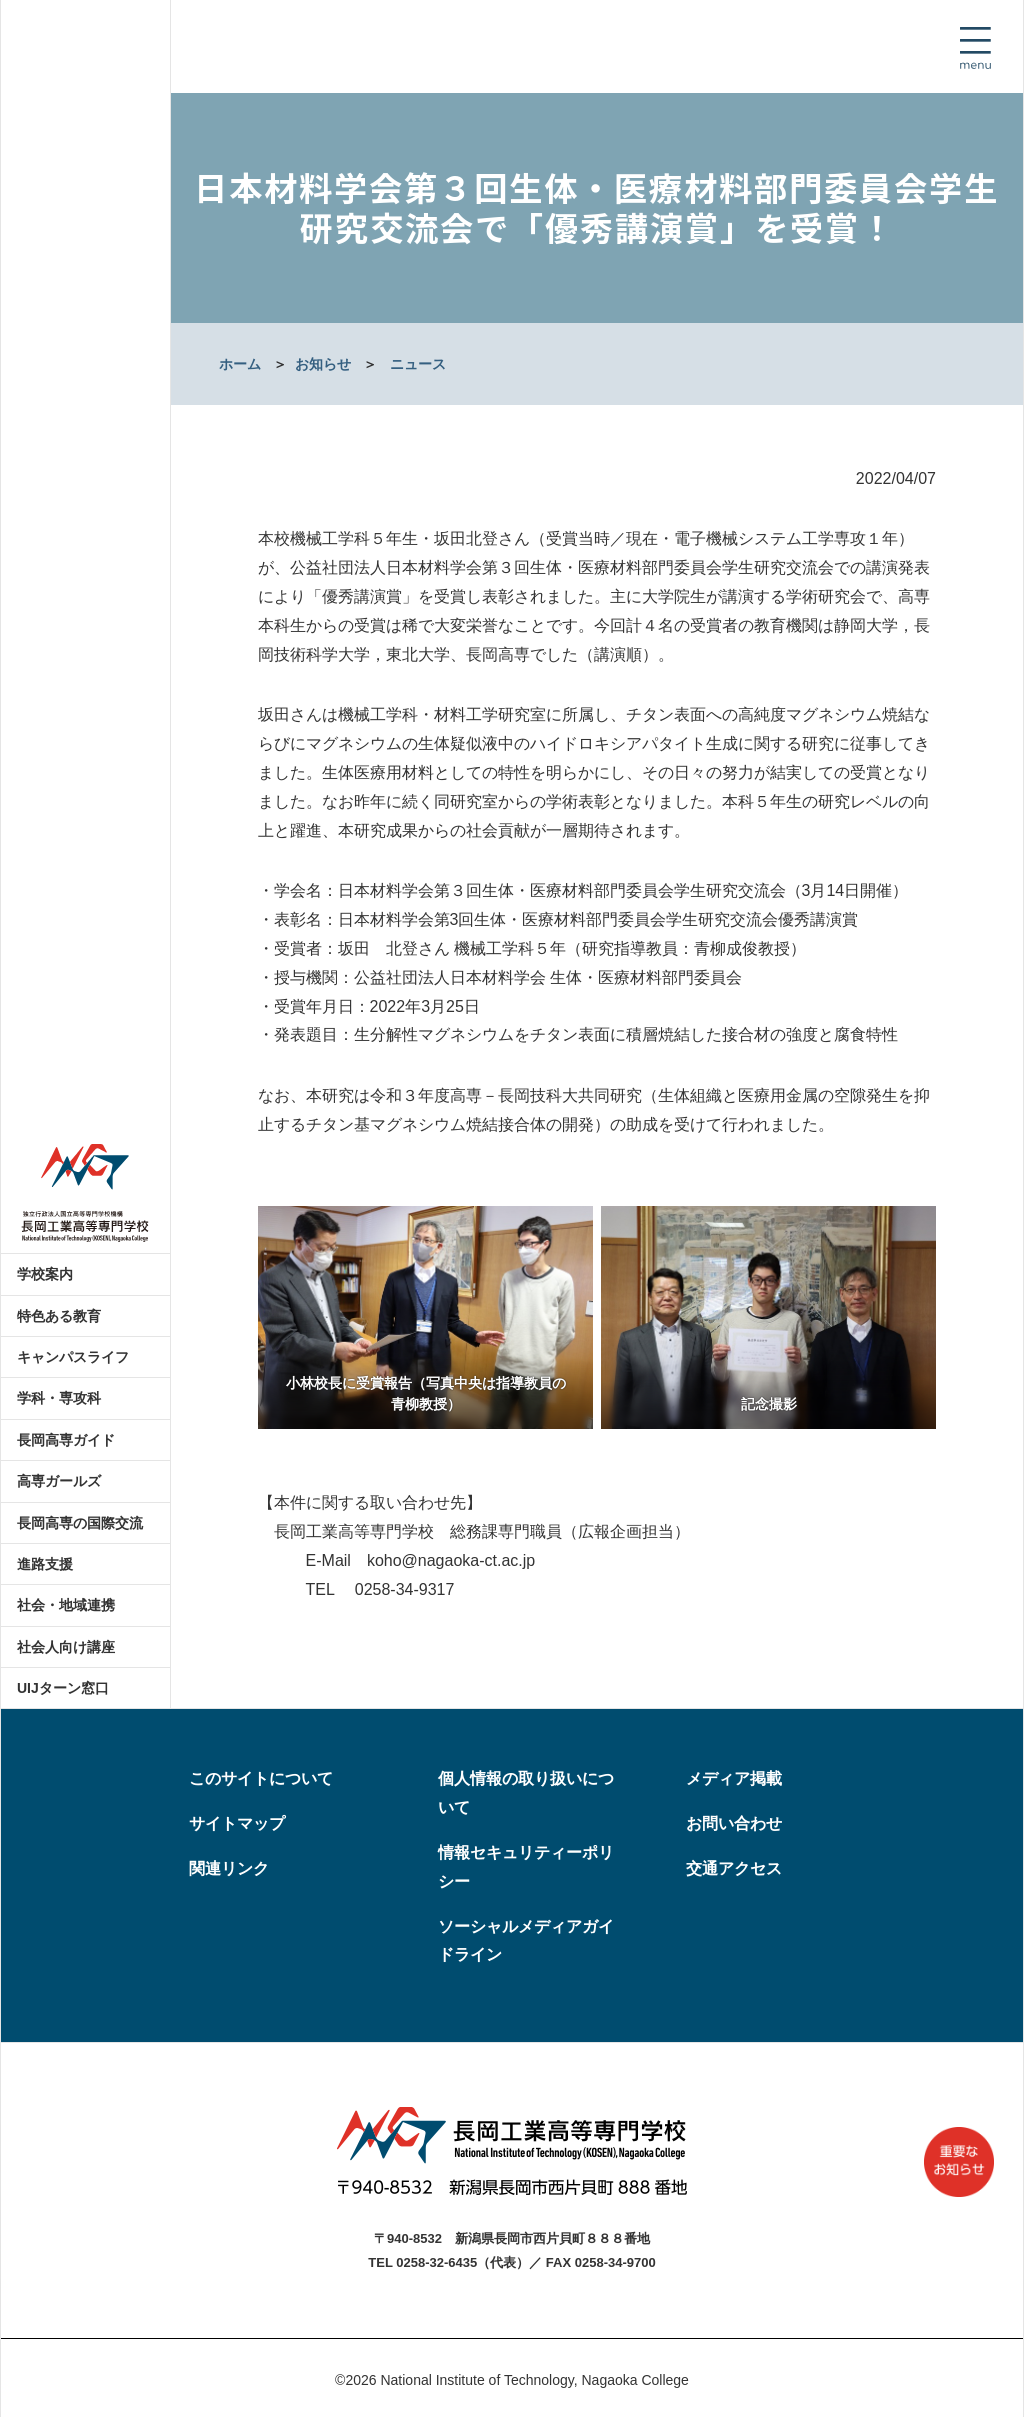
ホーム (240, 364)
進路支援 (45, 1564)
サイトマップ (237, 1823)
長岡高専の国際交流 (80, 1523)
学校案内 (45, 1274)
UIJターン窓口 (63, 1688)
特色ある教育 (59, 1316)
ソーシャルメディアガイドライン (526, 1941)
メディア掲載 (734, 1778)
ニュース (418, 364)
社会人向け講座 (66, 1647)
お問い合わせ (734, 1823)
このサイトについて (261, 1778)
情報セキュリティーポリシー (526, 1867)
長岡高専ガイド (66, 1440)
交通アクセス (734, 1868)
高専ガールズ (59, 1481)
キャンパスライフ (73, 1357)
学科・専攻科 (59, 1398)
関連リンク (229, 1868)
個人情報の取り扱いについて (526, 1793)
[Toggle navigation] (975, 48)
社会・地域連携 (66, 1605)
